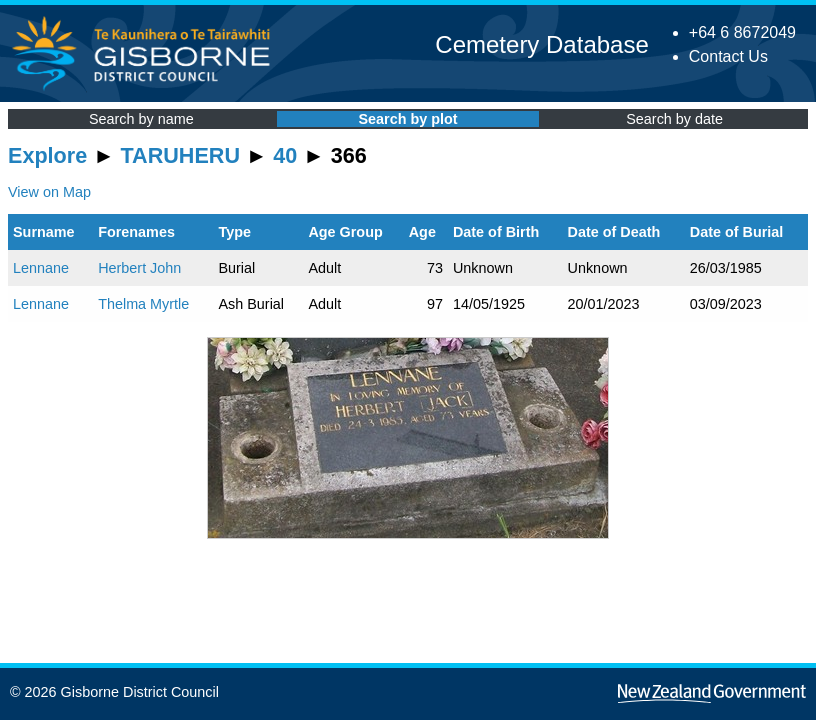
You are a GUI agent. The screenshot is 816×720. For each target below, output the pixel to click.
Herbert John (139, 268)
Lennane (41, 268)
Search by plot (407, 119)
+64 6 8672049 (742, 32)
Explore (47, 155)
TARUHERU (180, 155)
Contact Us (728, 56)
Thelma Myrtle (143, 304)
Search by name (141, 119)
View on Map (49, 192)
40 (285, 155)
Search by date (674, 119)
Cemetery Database (541, 44)
